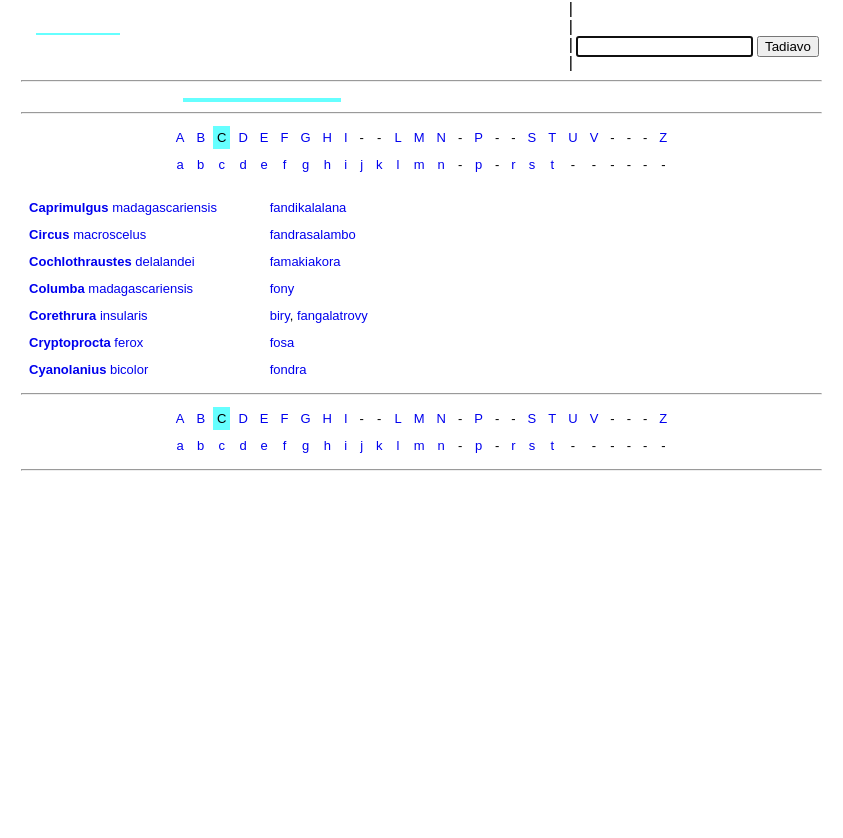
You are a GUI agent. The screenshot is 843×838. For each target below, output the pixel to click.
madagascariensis (164, 207)
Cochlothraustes (80, 261)
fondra (288, 369)
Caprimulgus (68, 207)
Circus (49, 234)
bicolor (129, 369)
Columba (57, 288)
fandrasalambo (313, 234)
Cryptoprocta (70, 342)
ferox (128, 342)
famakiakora (305, 261)
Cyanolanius (67, 369)
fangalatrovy (332, 315)
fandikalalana (308, 207)
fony (282, 288)
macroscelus (109, 234)
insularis (124, 315)
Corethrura (62, 315)
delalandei (164, 261)
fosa (282, 342)
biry (280, 315)
